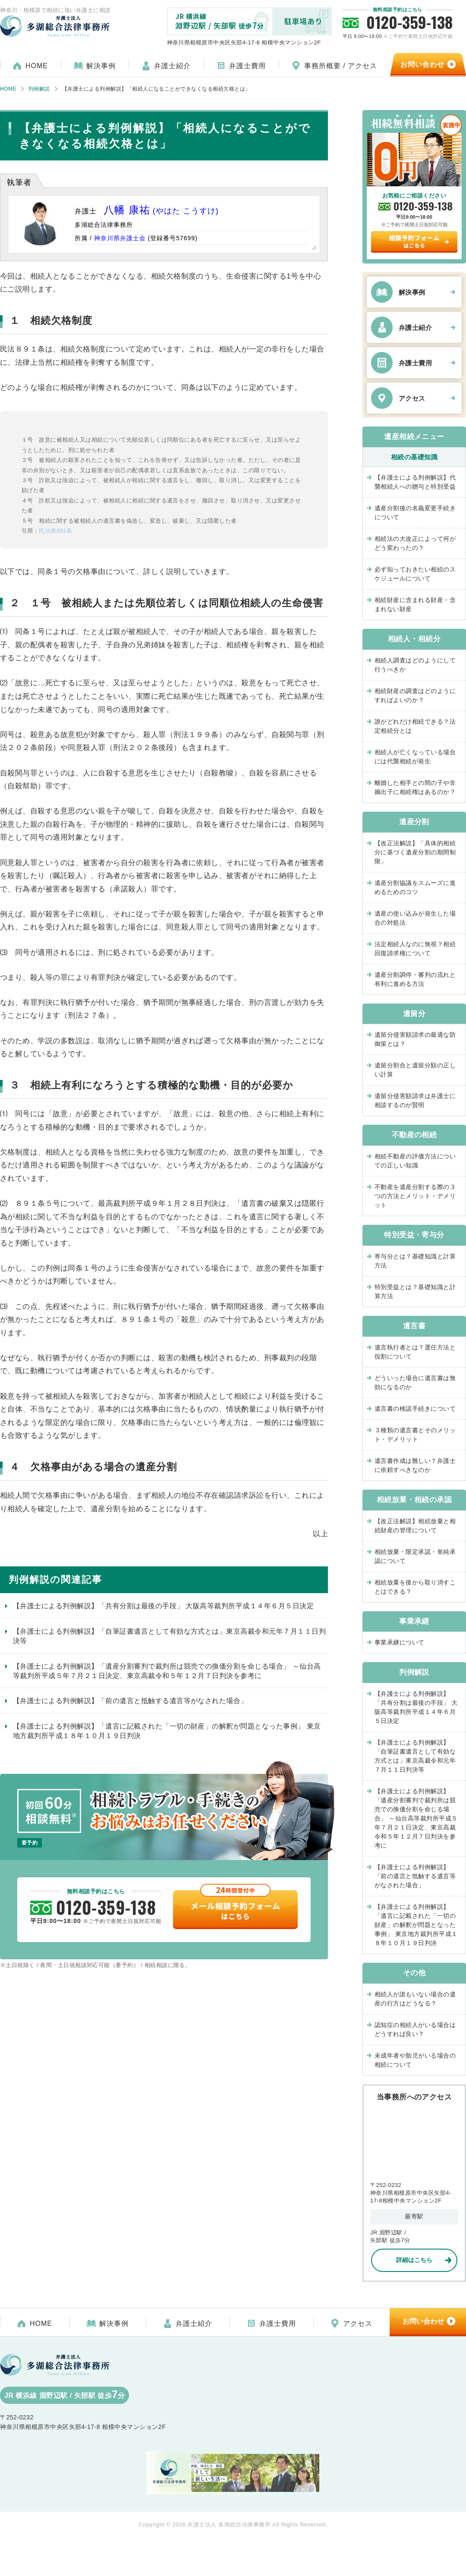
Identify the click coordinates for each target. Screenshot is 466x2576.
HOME (36, 65)
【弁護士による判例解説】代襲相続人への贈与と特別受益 (415, 482)
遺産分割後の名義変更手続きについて (415, 513)
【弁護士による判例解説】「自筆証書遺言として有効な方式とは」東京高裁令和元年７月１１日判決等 (169, 1636)
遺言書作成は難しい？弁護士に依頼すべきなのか (415, 1465)
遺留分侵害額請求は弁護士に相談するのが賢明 (415, 1100)
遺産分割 (414, 822)
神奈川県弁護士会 (120, 238)
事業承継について (400, 1642)
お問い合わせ (423, 2321)
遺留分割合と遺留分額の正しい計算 (415, 1070)
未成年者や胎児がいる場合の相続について (415, 2060)
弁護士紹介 (172, 65)
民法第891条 (55, 530)
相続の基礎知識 (414, 457)
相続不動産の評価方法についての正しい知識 (415, 1161)
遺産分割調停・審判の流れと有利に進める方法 (415, 979)
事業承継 (414, 1621)
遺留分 (414, 1014)
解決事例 (101, 65)
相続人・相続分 (414, 639)
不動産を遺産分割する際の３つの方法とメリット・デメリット (415, 1195)
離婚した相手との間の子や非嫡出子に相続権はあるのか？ (418, 787)
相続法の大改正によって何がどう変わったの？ (415, 543)
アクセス (412, 398)
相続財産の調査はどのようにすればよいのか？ (415, 695)
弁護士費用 (247, 65)
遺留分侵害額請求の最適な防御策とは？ (415, 1039)
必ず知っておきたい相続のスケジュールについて (415, 574)
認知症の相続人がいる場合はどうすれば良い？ (415, 2029)
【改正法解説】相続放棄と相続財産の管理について (415, 1526)
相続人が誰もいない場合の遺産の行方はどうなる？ (415, 1999)
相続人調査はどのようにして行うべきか (415, 665)
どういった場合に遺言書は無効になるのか (415, 1382)
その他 (414, 1973)
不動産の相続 (414, 1135)
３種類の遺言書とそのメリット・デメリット (415, 1435)
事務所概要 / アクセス (340, 65)
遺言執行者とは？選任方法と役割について (415, 1352)
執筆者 (19, 182)
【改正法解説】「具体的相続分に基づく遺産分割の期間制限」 (415, 852)
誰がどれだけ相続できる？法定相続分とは (415, 726)
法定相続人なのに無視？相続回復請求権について (415, 949)
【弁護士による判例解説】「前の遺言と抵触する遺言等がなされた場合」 (130, 1700)
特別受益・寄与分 (414, 1235)
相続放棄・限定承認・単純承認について (415, 1556)
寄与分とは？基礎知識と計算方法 (415, 1261)
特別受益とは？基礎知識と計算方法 (415, 1291)
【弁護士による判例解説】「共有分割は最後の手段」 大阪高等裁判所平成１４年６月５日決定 (163, 1606)
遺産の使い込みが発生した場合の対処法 (415, 918)
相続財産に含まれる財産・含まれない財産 (415, 604)
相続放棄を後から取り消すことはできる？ (415, 1587)
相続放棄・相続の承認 (414, 1500)
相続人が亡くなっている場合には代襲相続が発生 (415, 757)
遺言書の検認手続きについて (415, 1408)
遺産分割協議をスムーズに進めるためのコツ (415, 887)
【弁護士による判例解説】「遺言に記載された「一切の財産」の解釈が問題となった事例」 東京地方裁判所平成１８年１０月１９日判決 (167, 1731)
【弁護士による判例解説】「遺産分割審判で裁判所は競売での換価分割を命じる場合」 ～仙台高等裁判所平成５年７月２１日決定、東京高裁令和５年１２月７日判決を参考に (167, 1671)
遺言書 (414, 1326)
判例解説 (414, 1672)
